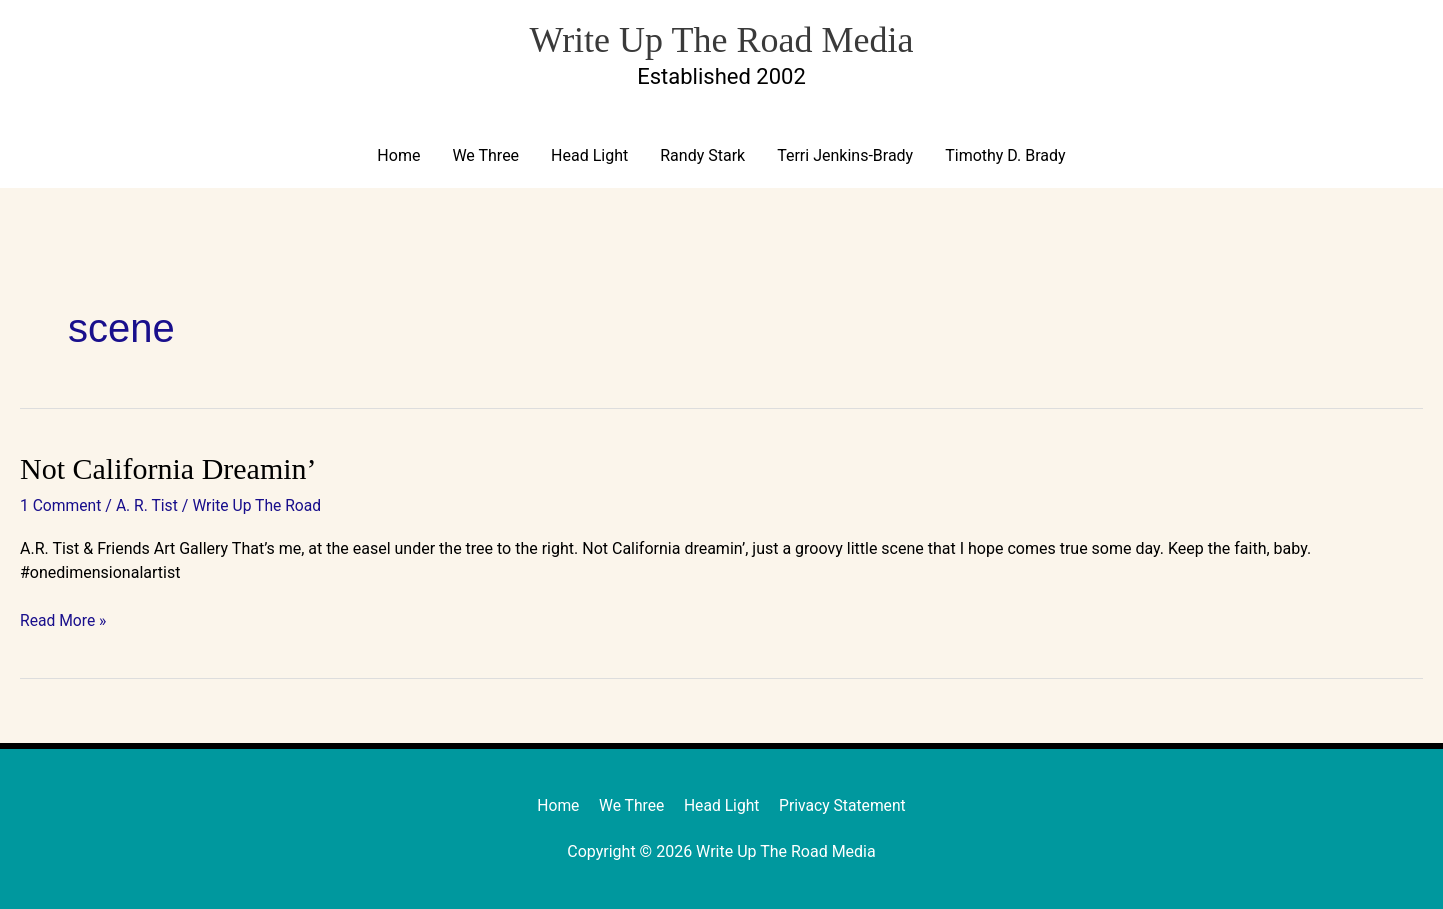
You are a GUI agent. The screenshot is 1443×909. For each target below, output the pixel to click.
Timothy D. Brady (1005, 156)
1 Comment (61, 506)
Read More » (64, 619)
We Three (485, 156)
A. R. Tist (149, 506)
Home (398, 156)
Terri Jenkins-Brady (845, 156)
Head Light (589, 156)
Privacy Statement (844, 805)
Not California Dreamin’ (168, 469)
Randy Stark (702, 156)
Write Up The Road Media (721, 37)
